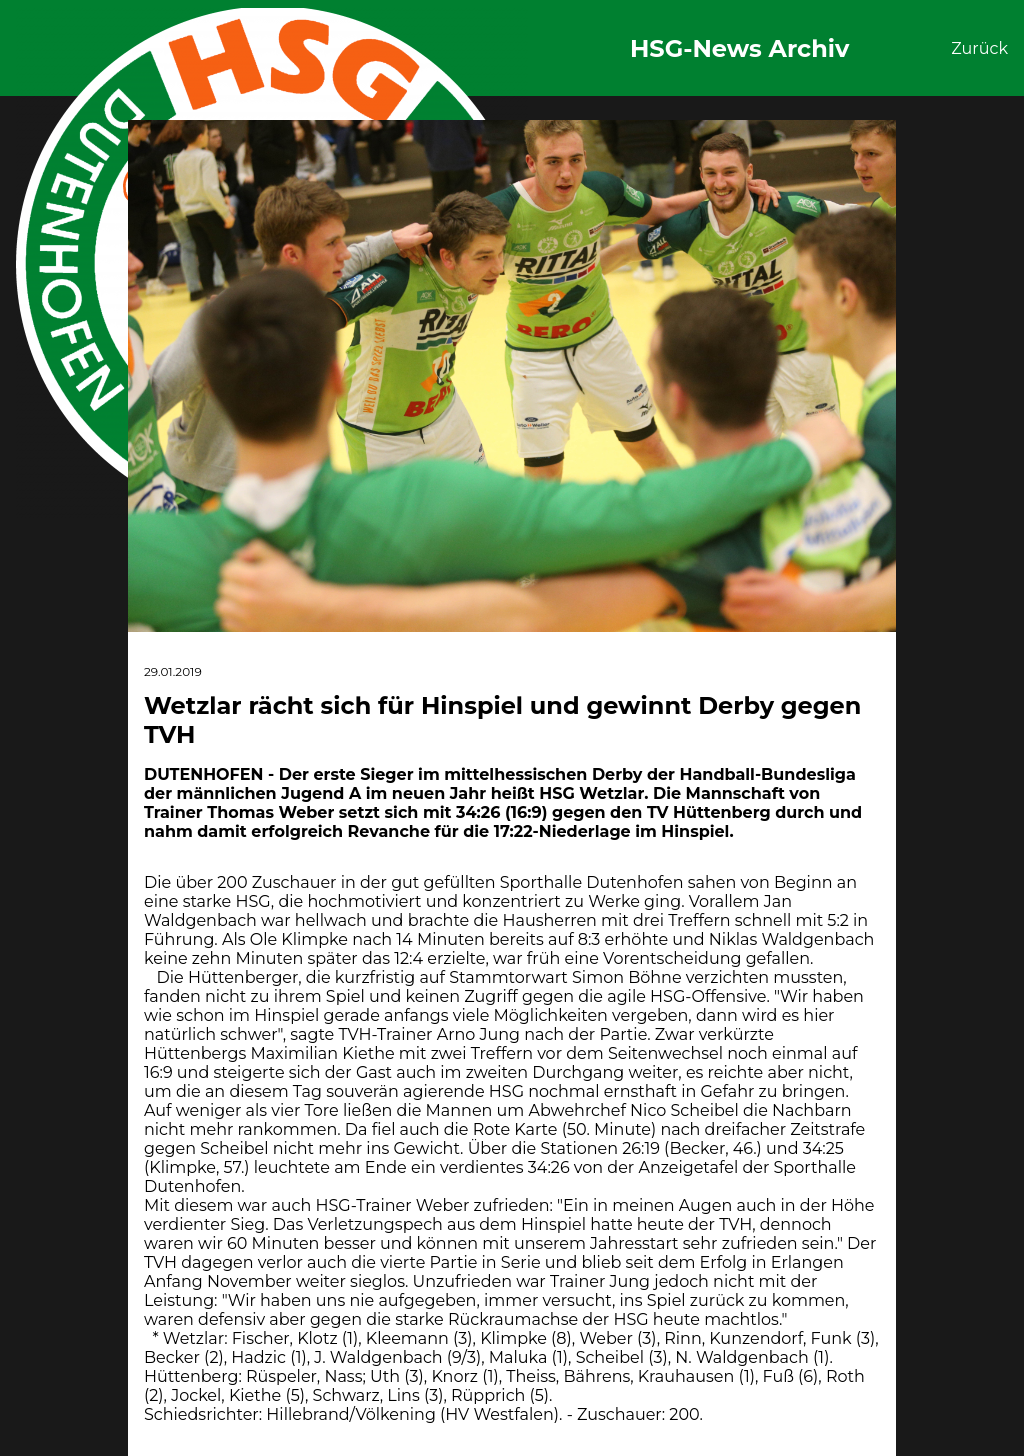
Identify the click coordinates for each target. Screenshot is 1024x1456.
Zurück (979, 48)
